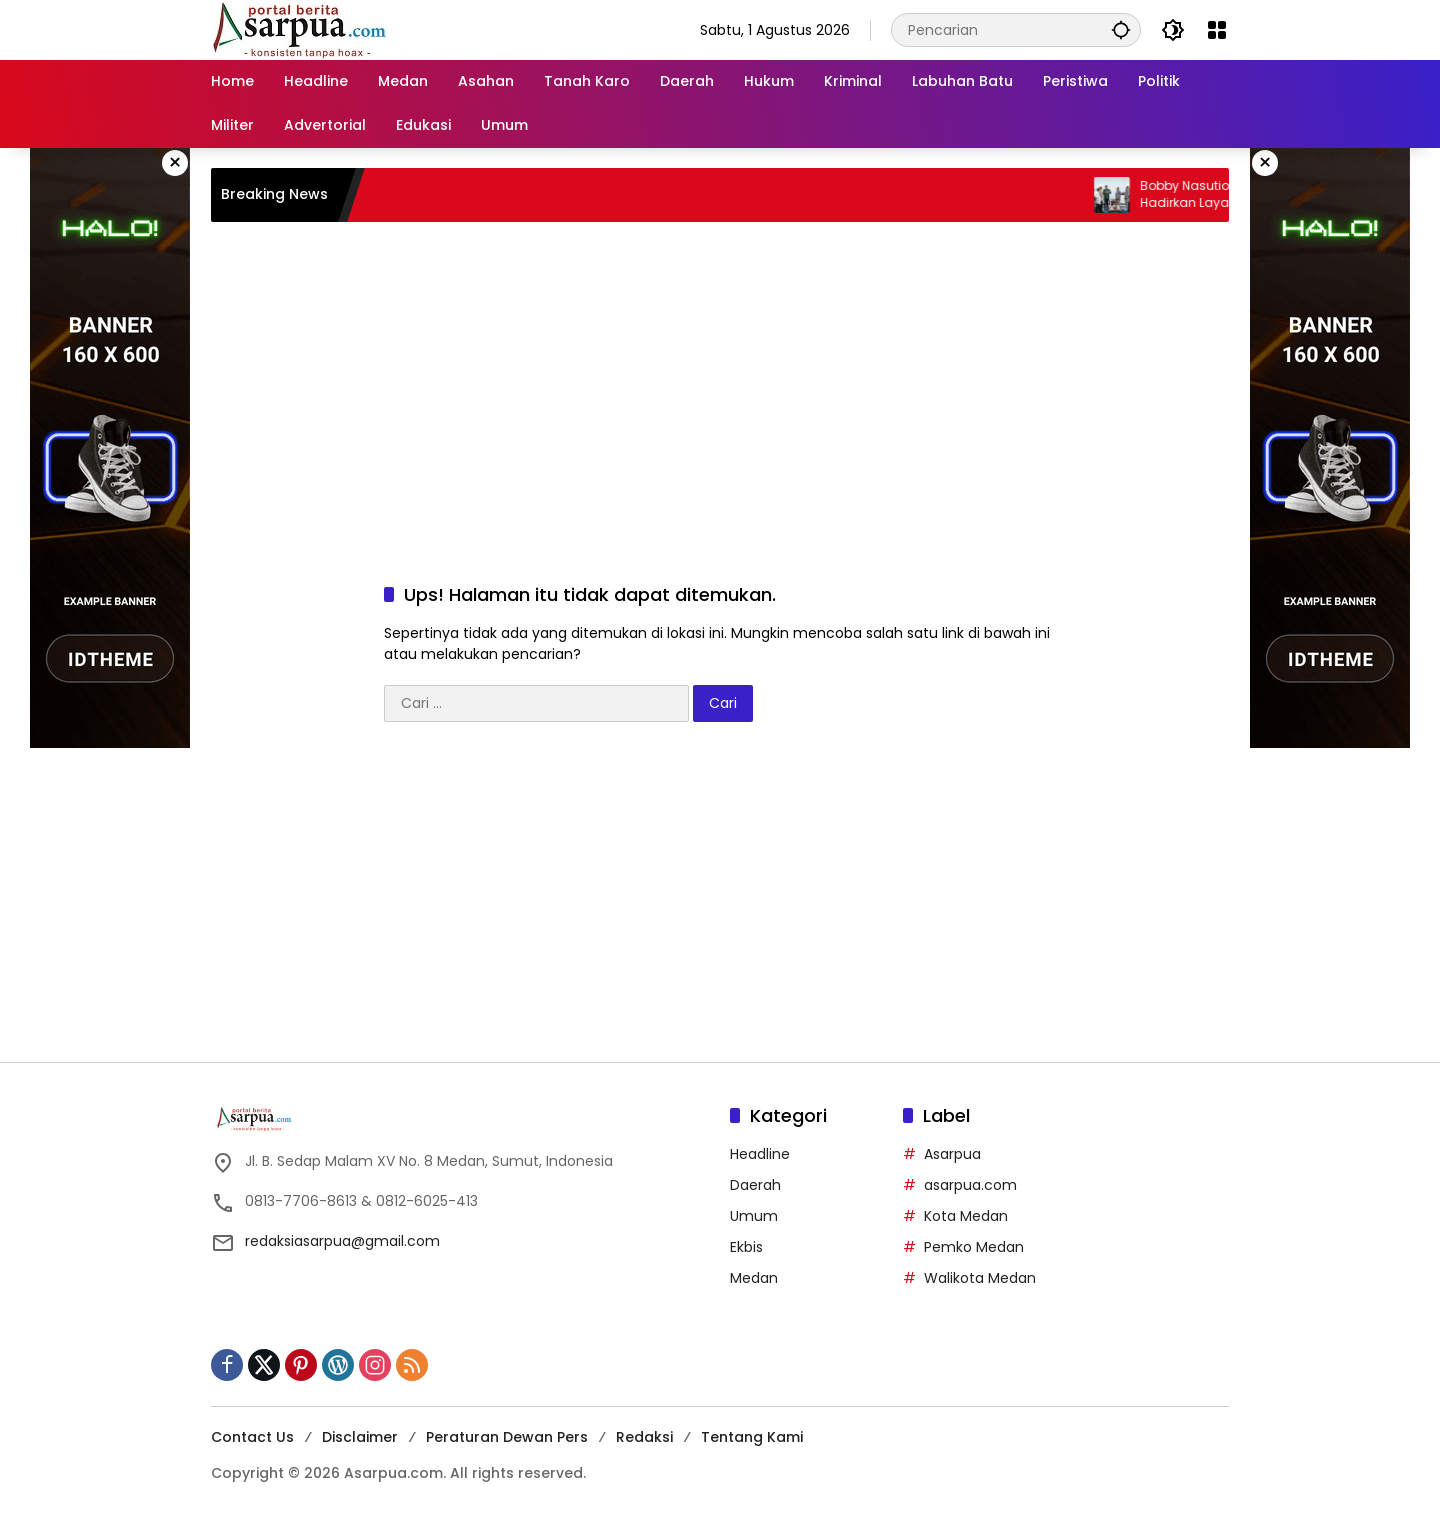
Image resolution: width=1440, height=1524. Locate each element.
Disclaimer (360, 1437)
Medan (754, 1278)
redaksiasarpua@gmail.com (342, 1241)
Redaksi (644, 1437)
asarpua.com (970, 1185)
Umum (754, 1216)
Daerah (755, 1185)
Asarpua (952, 1154)
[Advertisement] (720, 382)
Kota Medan (966, 1216)
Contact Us (252, 1437)
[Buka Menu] (1217, 30)
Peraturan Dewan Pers (507, 1437)
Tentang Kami (752, 1437)
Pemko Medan (974, 1247)
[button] (1121, 29)
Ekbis (746, 1247)
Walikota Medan (980, 1278)
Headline (760, 1154)
